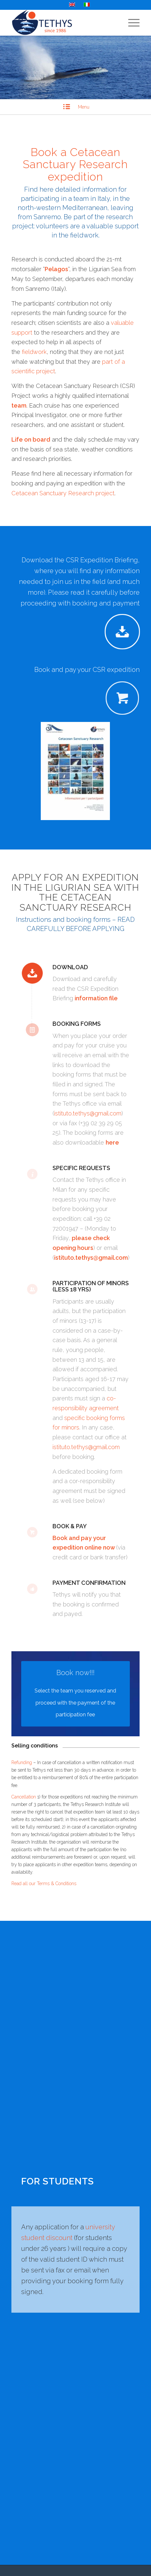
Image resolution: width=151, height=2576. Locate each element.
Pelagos (56, 269)
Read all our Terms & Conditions (43, 1883)
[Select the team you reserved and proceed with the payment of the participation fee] (75, 1693)
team (18, 405)
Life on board (30, 439)
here (112, 1142)
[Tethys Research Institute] (62, 22)
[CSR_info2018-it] (75, 771)
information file (96, 998)
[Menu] (131, 22)
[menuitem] (131, 22)
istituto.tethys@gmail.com (87, 1113)
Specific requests (81, 1168)
